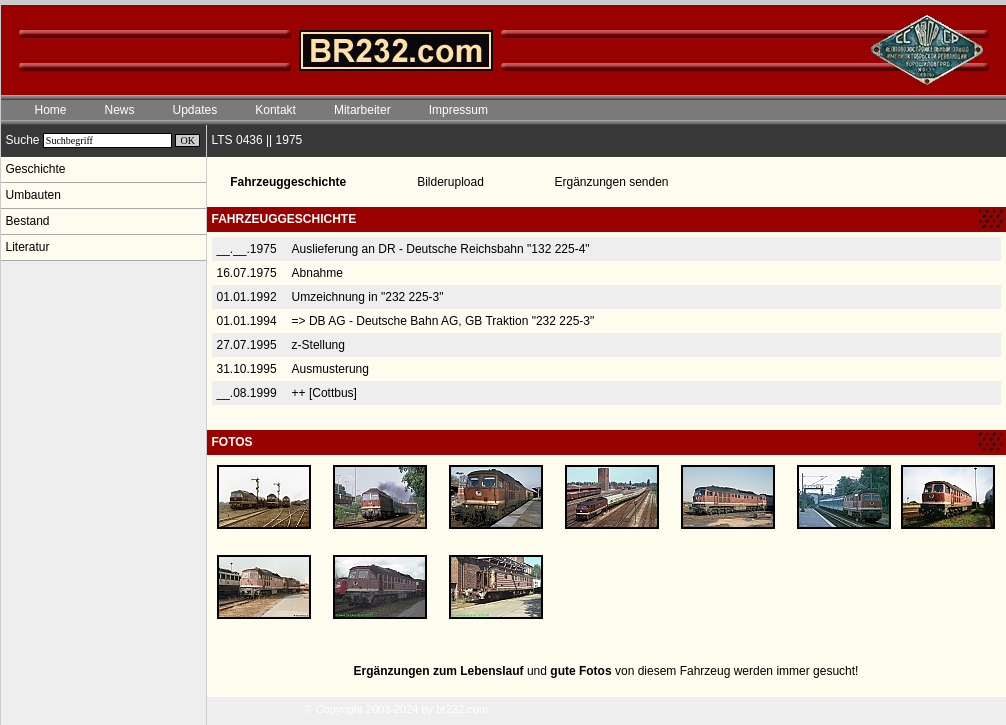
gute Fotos (580, 671)
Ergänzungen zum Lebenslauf (439, 671)
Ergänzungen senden (611, 182)
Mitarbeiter (362, 110)
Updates (195, 110)
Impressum (458, 110)
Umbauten (33, 195)
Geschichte (36, 169)
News (120, 110)
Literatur (28, 247)
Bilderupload (450, 182)
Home (51, 110)
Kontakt (275, 110)
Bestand (28, 221)
